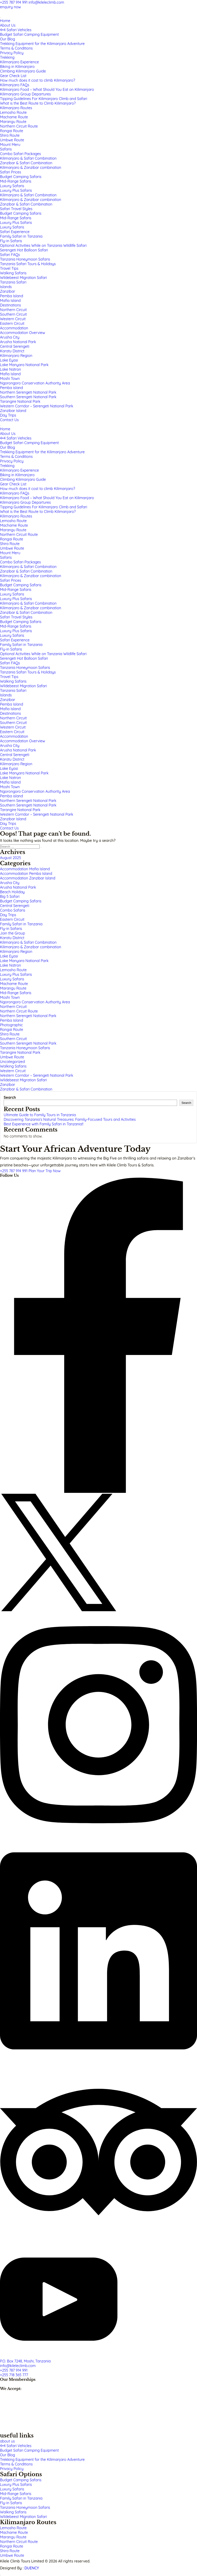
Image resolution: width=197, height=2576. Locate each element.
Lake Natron (10, 965)
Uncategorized (12, 1061)
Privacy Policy (12, 2468)
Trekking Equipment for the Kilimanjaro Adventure (42, 2459)
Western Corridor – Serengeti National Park (36, 1075)
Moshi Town (10, 997)
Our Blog (7, 2455)
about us (7, 2441)
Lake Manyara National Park (24, 960)
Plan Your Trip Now (44, 1170)
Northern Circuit (13, 1006)
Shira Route (9, 1034)
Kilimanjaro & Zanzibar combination (30, 947)
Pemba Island (11, 1020)
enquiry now (10, 7)
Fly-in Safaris (11, 928)
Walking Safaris (13, 1066)
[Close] (0, 425)
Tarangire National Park (20, 1052)
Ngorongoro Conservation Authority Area (35, 1002)
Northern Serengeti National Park (28, 1015)
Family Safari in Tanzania (21, 924)
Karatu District (12, 937)
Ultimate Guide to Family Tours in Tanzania (40, 1115)
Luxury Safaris (12, 979)
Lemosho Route (13, 970)
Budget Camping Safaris (20, 901)
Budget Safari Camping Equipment (29, 2450)
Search (10, 1097)
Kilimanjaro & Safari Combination (28, 942)
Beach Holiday (12, 892)
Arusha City (9, 882)
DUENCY (32, 2568)
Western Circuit (13, 1070)
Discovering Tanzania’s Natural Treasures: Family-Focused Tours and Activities (70, 1119)
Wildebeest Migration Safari (23, 1080)
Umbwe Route (12, 1057)
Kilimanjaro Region (16, 951)
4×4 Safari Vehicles (15, 2445)
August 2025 (10, 857)
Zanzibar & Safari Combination (26, 1089)
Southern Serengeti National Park (28, 1043)
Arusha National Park (18, 887)
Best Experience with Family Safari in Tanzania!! (43, 1124)
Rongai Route (11, 1029)
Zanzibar (7, 1084)
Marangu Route (13, 988)
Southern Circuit (13, 1038)
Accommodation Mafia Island (25, 869)
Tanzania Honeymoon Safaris (25, 1048)
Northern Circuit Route (19, 1011)
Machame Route (14, 983)
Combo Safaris (12, 910)
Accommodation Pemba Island (26, 873)
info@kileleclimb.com (46, 2)
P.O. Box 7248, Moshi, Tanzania (25, 2361)
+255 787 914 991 (14, 2)
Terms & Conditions (16, 2464)
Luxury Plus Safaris (16, 974)
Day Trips (8, 914)
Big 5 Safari (9, 896)
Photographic (11, 1025)
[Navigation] (0, 17)
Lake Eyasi (9, 956)
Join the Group (12, 933)
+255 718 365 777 (14, 2375)
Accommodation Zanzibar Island (27, 878)
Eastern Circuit (12, 919)
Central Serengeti (14, 905)
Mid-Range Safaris (15, 992)
